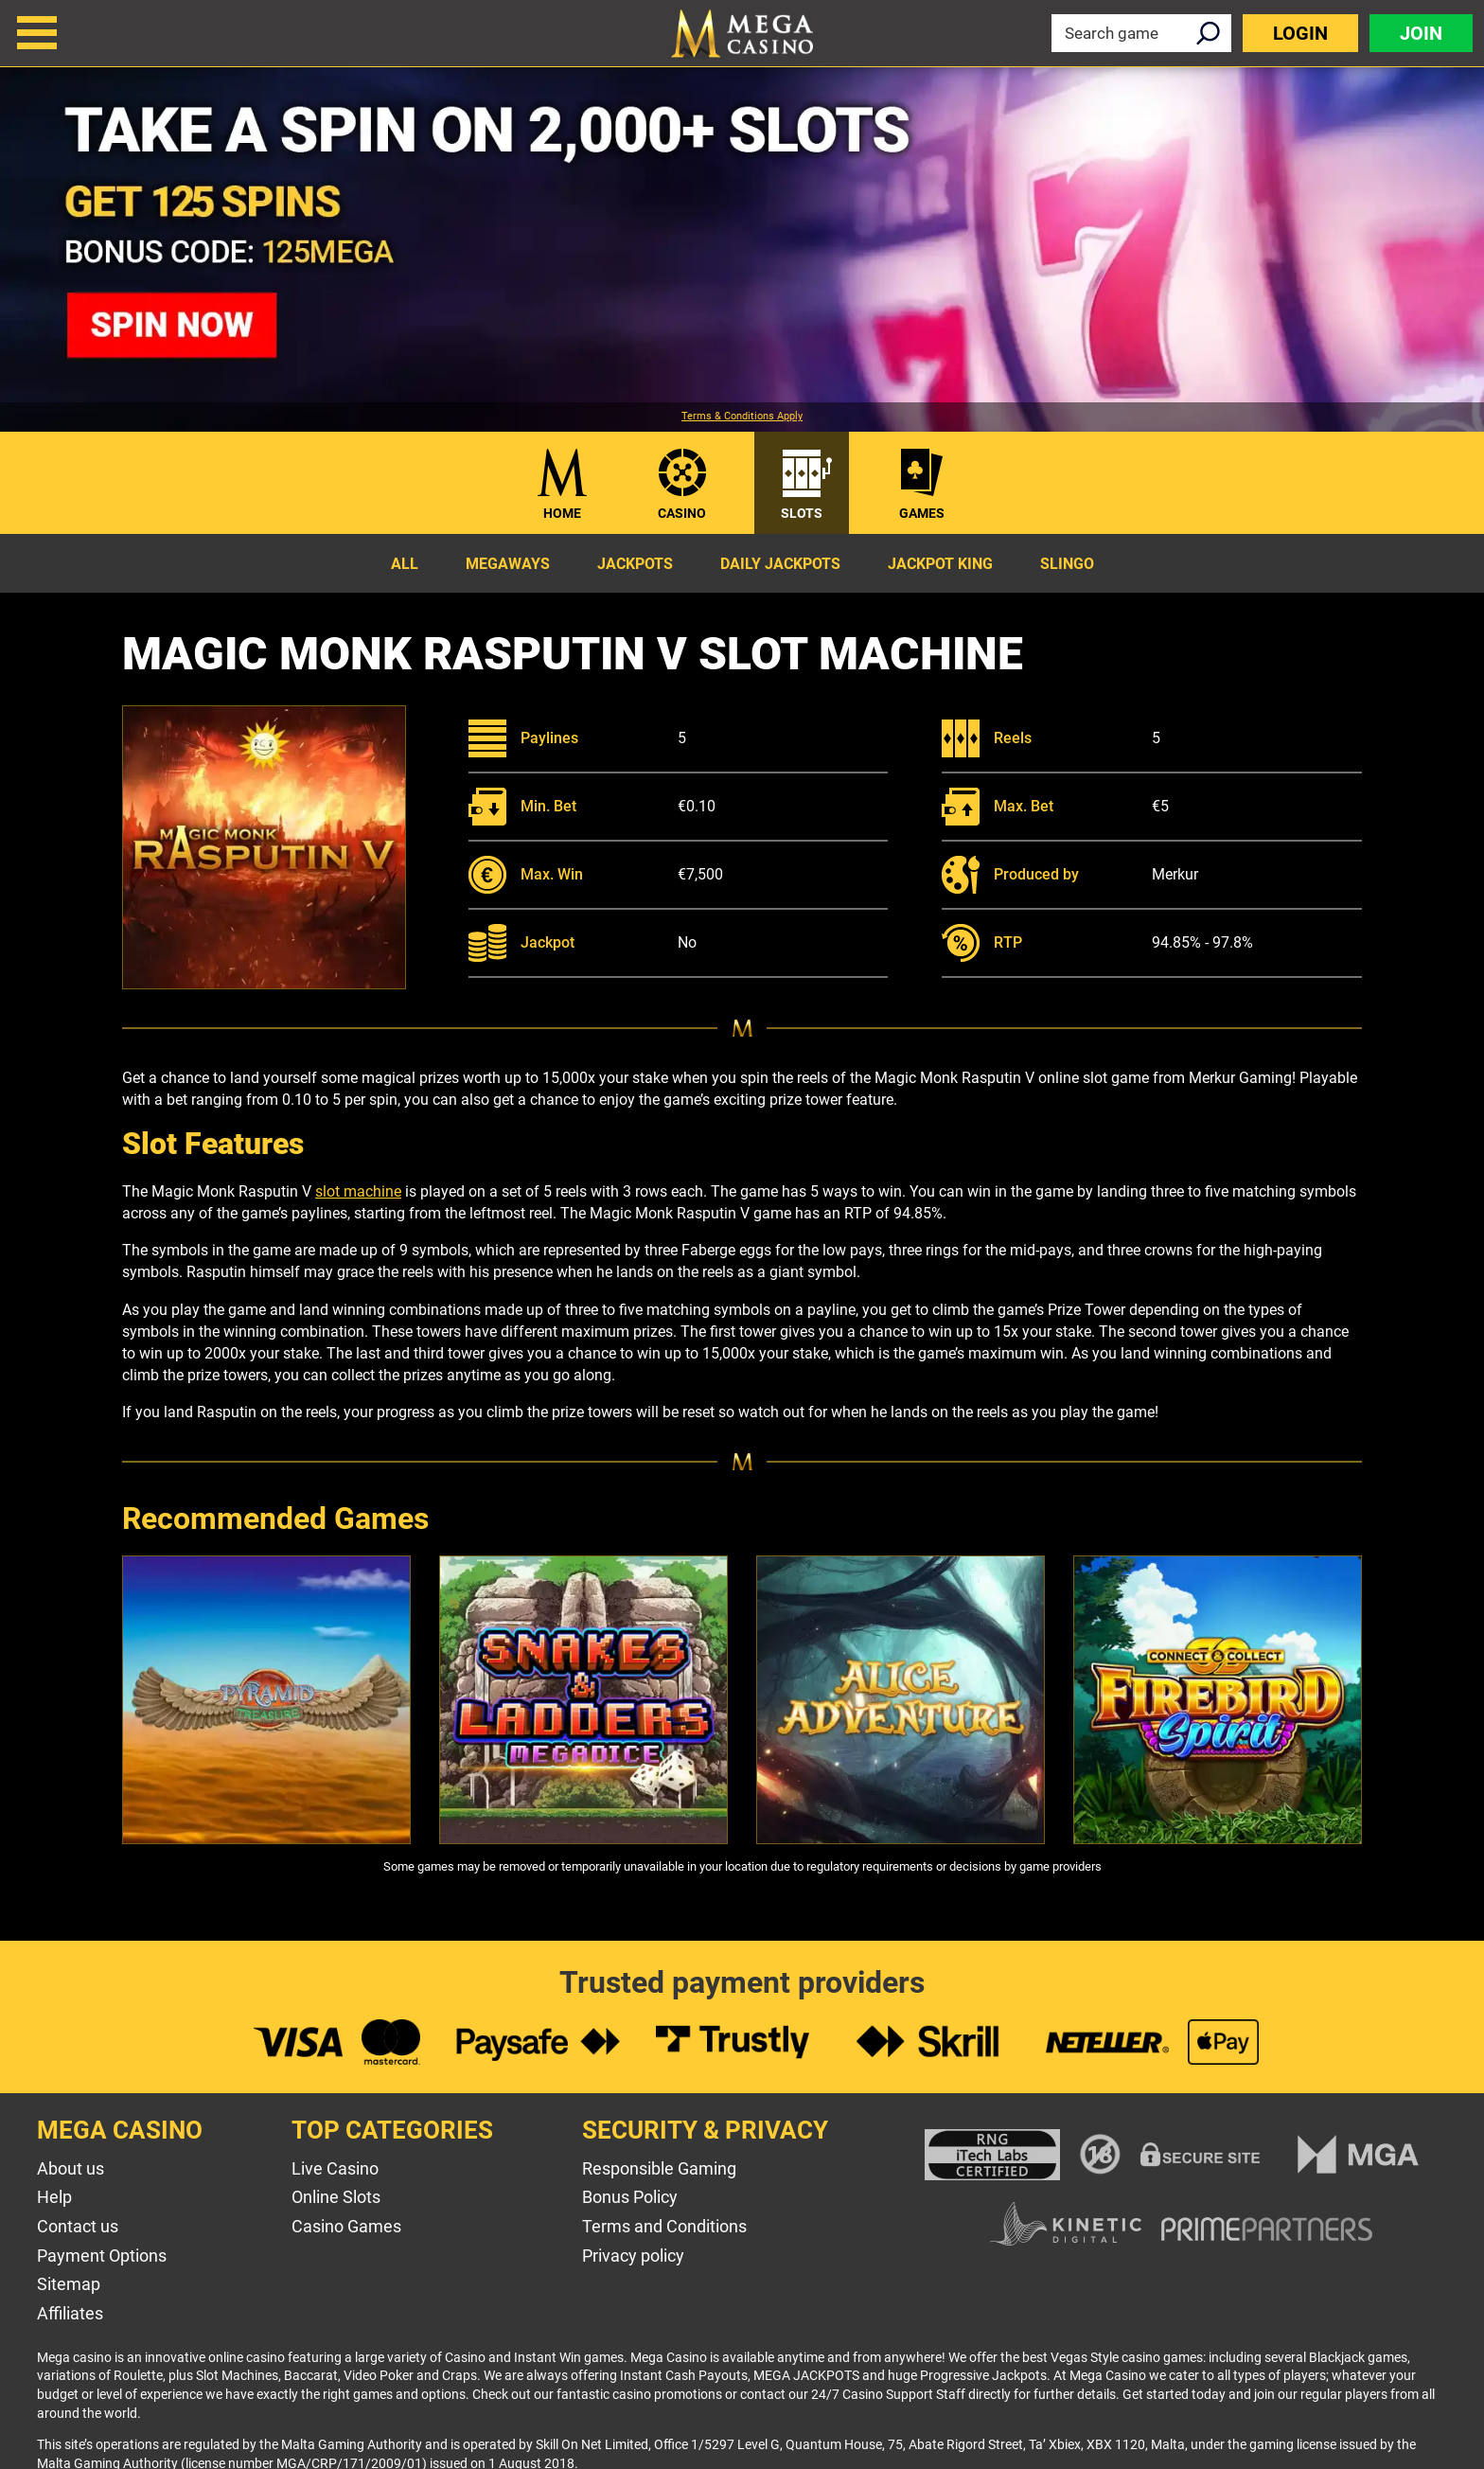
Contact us (77, 2226)
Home (562, 513)
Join (1421, 33)
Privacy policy (633, 2255)
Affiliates (70, 2313)
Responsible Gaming (659, 2168)
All (404, 564)
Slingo (1067, 564)
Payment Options (102, 2255)
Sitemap (68, 2284)
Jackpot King (940, 564)
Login (1300, 33)
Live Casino (335, 2168)
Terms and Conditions (664, 2226)
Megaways (508, 564)
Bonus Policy (630, 2197)
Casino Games (346, 2226)
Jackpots (635, 564)
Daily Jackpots (780, 564)
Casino (682, 513)
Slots (801, 513)
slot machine (358, 1191)
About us (70, 2168)
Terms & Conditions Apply (742, 416)
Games (922, 513)
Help (54, 2197)
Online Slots (336, 2197)
